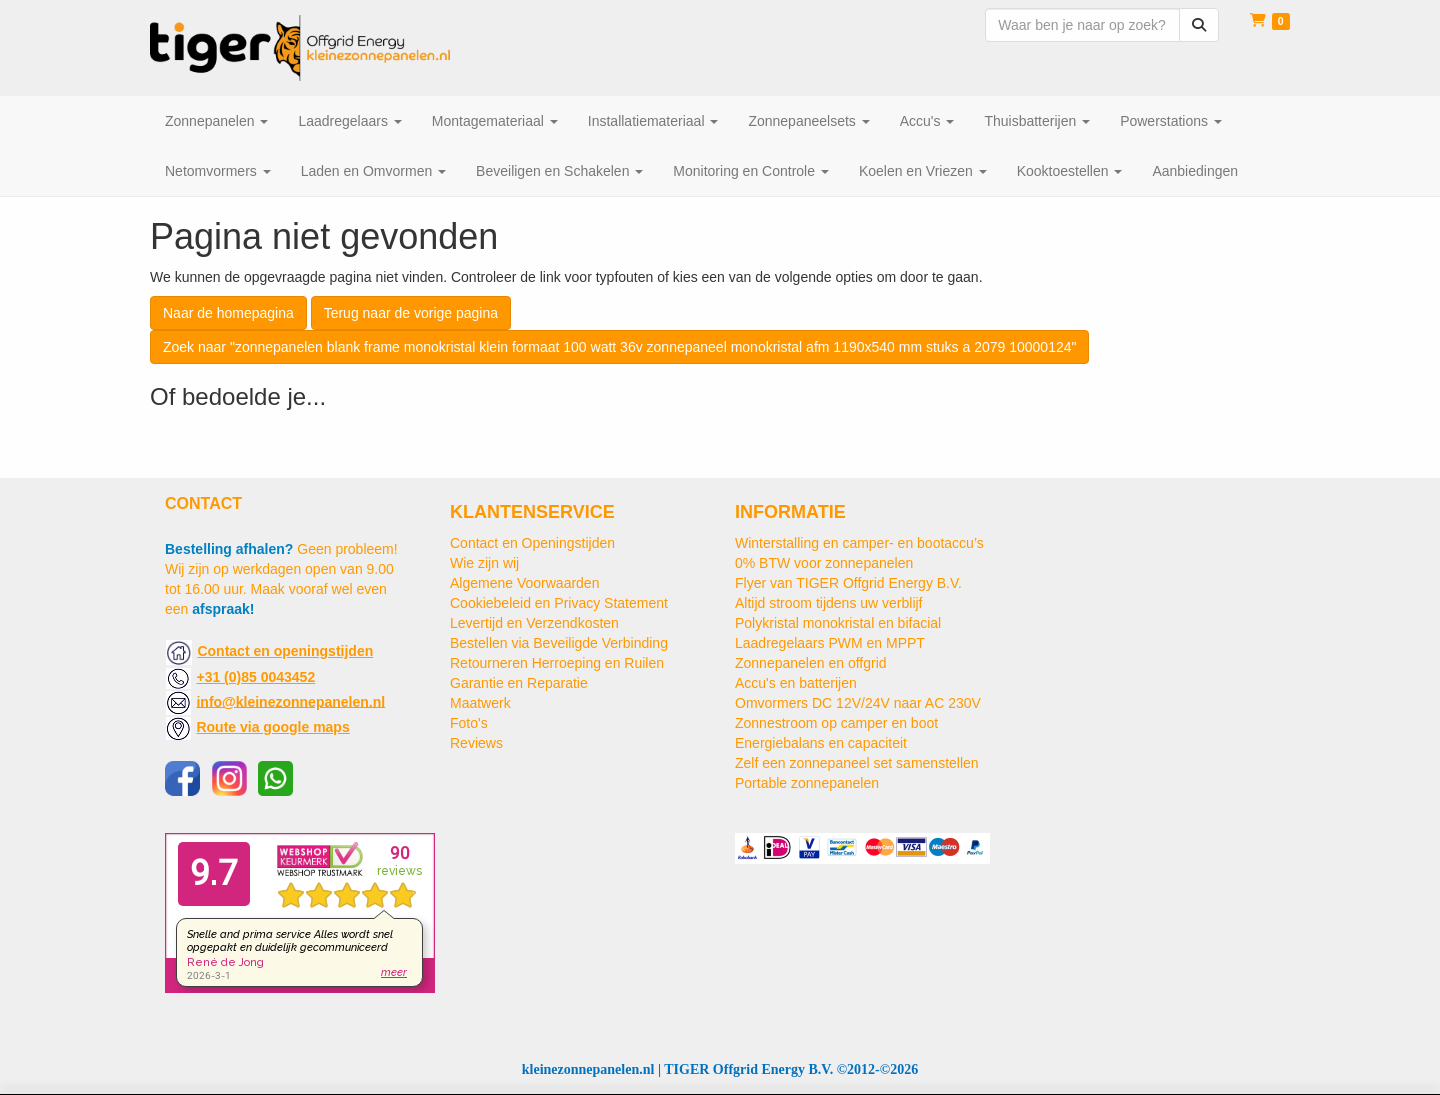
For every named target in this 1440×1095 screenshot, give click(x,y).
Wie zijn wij (484, 563)
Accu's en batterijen (796, 683)
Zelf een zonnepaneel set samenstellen (857, 763)
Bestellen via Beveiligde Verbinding (559, 643)
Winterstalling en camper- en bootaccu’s (859, 543)
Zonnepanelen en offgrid (811, 663)
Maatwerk (480, 703)
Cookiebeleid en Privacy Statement (559, 603)
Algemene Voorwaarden (524, 583)
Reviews (476, 743)
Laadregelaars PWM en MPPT (830, 643)
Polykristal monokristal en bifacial (838, 623)
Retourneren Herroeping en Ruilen (557, 663)
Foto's (469, 723)
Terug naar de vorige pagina (411, 313)
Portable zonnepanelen (807, 783)
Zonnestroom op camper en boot (836, 723)
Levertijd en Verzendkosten (534, 623)
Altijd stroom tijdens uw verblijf (829, 603)
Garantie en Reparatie (519, 683)
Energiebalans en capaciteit (821, 743)
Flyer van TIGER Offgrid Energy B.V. (848, 583)
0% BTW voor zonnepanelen (824, 563)
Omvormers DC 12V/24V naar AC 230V (858, 703)
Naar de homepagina (228, 313)
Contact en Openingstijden (532, 543)
